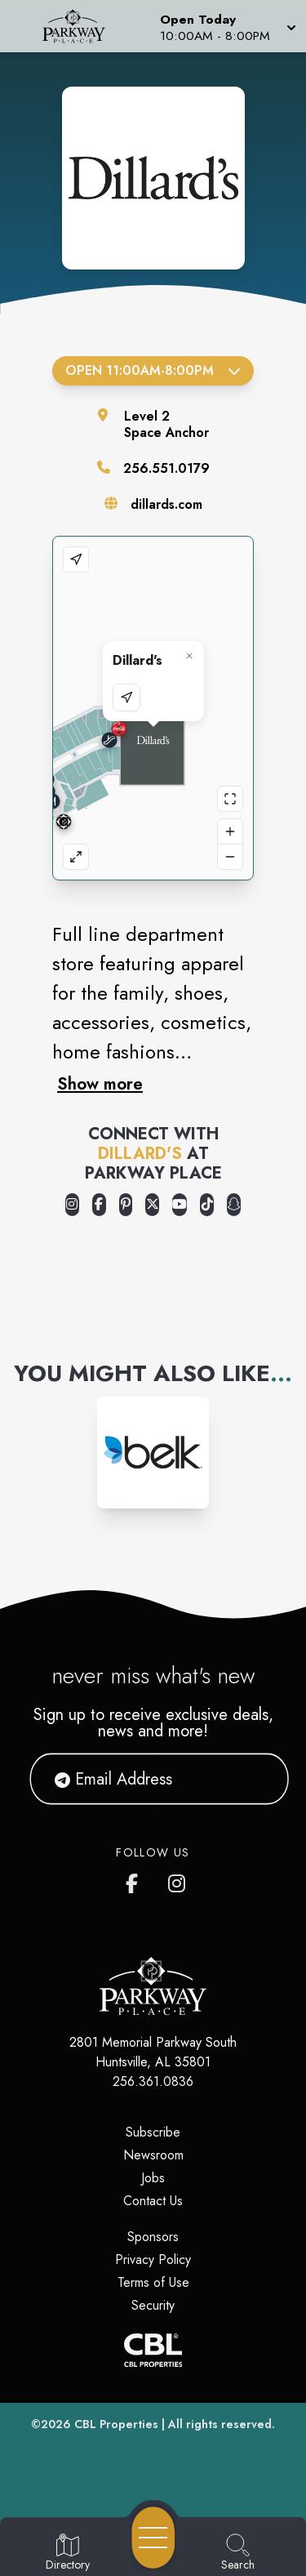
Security (153, 2305)
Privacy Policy (153, 2259)
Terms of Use (153, 2282)
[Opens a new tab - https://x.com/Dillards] (152, 1205)
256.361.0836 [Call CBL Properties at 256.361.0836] (153, 2081)
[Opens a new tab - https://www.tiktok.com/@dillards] (207, 1205)
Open (153, 370)
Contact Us (153, 2200)
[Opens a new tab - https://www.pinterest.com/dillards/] (126, 1205)
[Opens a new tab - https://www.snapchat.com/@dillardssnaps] (234, 1205)
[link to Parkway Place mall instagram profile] (178, 1880)
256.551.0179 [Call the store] (166, 468)
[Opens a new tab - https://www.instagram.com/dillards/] (72, 1205)
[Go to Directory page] (67, 2553)
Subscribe (153, 2132)
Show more (100, 1084)
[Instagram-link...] (153, 1452)
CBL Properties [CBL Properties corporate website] (116, 2424)
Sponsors (153, 2236)
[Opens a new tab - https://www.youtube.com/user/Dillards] (179, 1205)
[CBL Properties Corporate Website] (153, 2350)
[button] (226, 26)
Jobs (153, 2177)
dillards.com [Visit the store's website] (166, 504)
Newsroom (153, 2155)
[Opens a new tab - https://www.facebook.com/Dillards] (99, 1205)
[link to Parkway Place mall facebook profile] (135, 1880)
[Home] (80, 26)
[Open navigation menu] (153, 2537)
